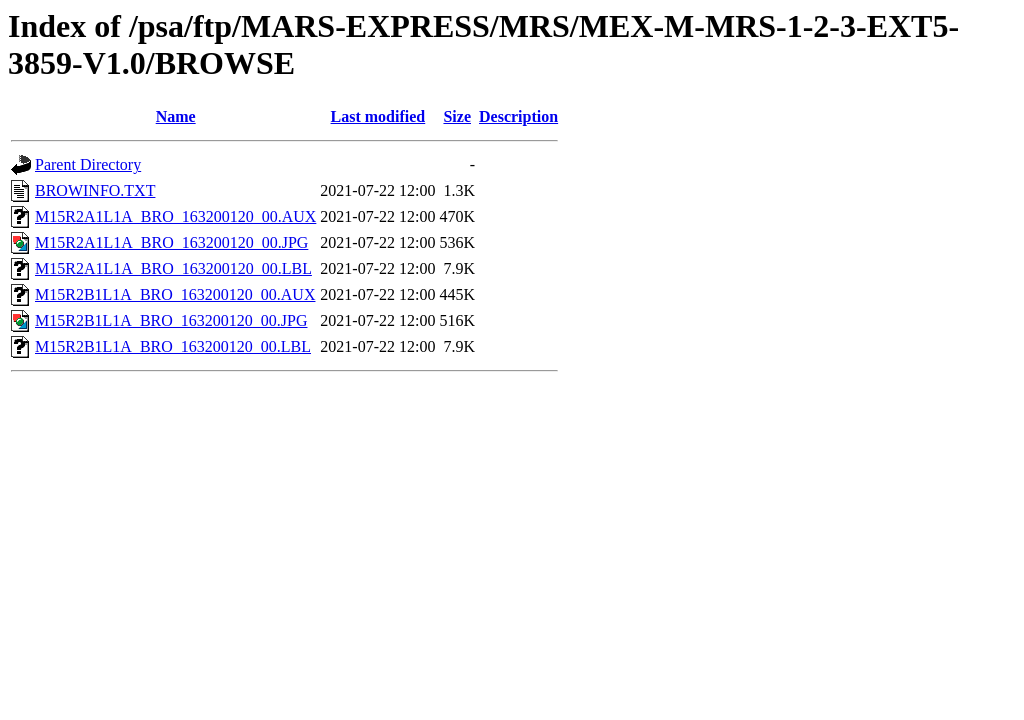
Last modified (378, 116)
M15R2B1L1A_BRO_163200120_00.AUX (175, 294)
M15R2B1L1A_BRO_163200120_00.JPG (171, 320)
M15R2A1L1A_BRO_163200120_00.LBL (173, 268)
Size (457, 116)
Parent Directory (88, 164)
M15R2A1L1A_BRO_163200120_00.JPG (171, 242)
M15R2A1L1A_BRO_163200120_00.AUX (175, 216)
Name (176, 116)
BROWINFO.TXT (95, 190)
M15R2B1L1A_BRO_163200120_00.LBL (173, 346)
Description (518, 116)
